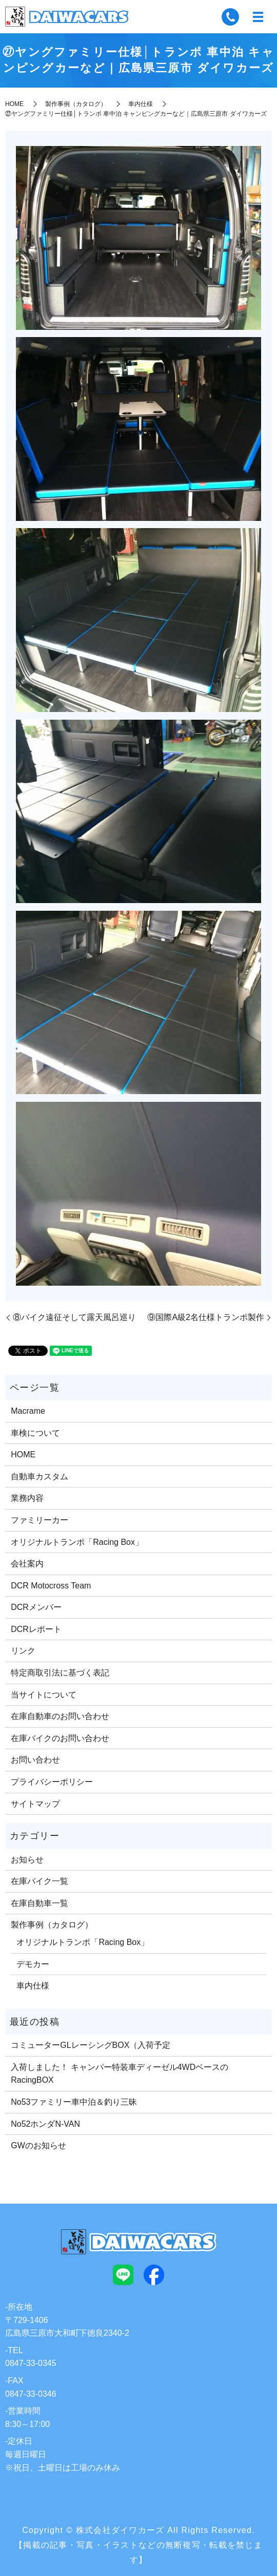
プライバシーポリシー (52, 1781)
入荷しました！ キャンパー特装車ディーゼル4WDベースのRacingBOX (119, 2074)
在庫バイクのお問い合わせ (60, 1738)
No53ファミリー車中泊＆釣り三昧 (74, 2102)
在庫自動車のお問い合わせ (60, 1716)
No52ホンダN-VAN (45, 2124)
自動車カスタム (39, 1476)
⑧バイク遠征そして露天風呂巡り (74, 1317)
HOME (14, 104)
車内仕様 (140, 104)
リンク (23, 1650)
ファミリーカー (39, 1520)
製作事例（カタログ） (76, 104)
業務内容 (27, 1498)
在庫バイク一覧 (39, 1881)
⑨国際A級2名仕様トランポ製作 (205, 1317)
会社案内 (27, 1563)
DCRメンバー (36, 1607)
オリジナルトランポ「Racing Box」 (77, 1542)
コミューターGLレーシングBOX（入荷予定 (90, 2045)
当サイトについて (43, 1694)
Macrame (28, 1411)
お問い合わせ (35, 1759)
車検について (35, 1433)
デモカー (32, 1964)
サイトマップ (35, 1803)
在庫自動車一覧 (39, 1903)
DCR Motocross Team (51, 1585)
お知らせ (27, 1859)
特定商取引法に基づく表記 (60, 1672)
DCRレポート (36, 1629)
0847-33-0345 (30, 2363)
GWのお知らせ (38, 2145)
